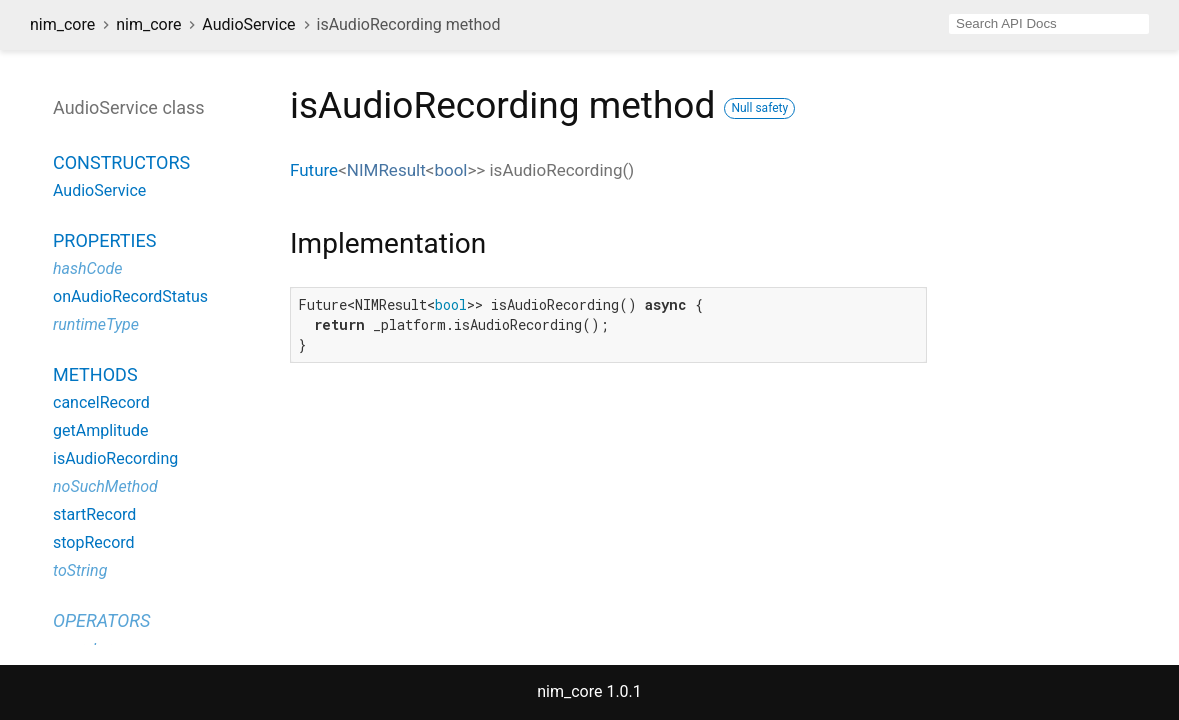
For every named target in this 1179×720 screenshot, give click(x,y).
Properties (104, 240)
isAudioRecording (115, 458)
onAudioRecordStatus (130, 296)
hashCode (87, 268)
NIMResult (386, 170)
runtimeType (96, 324)
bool (450, 170)
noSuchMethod (105, 486)
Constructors (121, 162)
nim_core (62, 24)
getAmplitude (101, 430)
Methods (95, 374)
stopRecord (94, 542)
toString (80, 570)
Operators (101, 620)
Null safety (759, 108)
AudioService (248, 24)
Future (314, 170)
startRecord (94, 514)
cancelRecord (101, 402)
